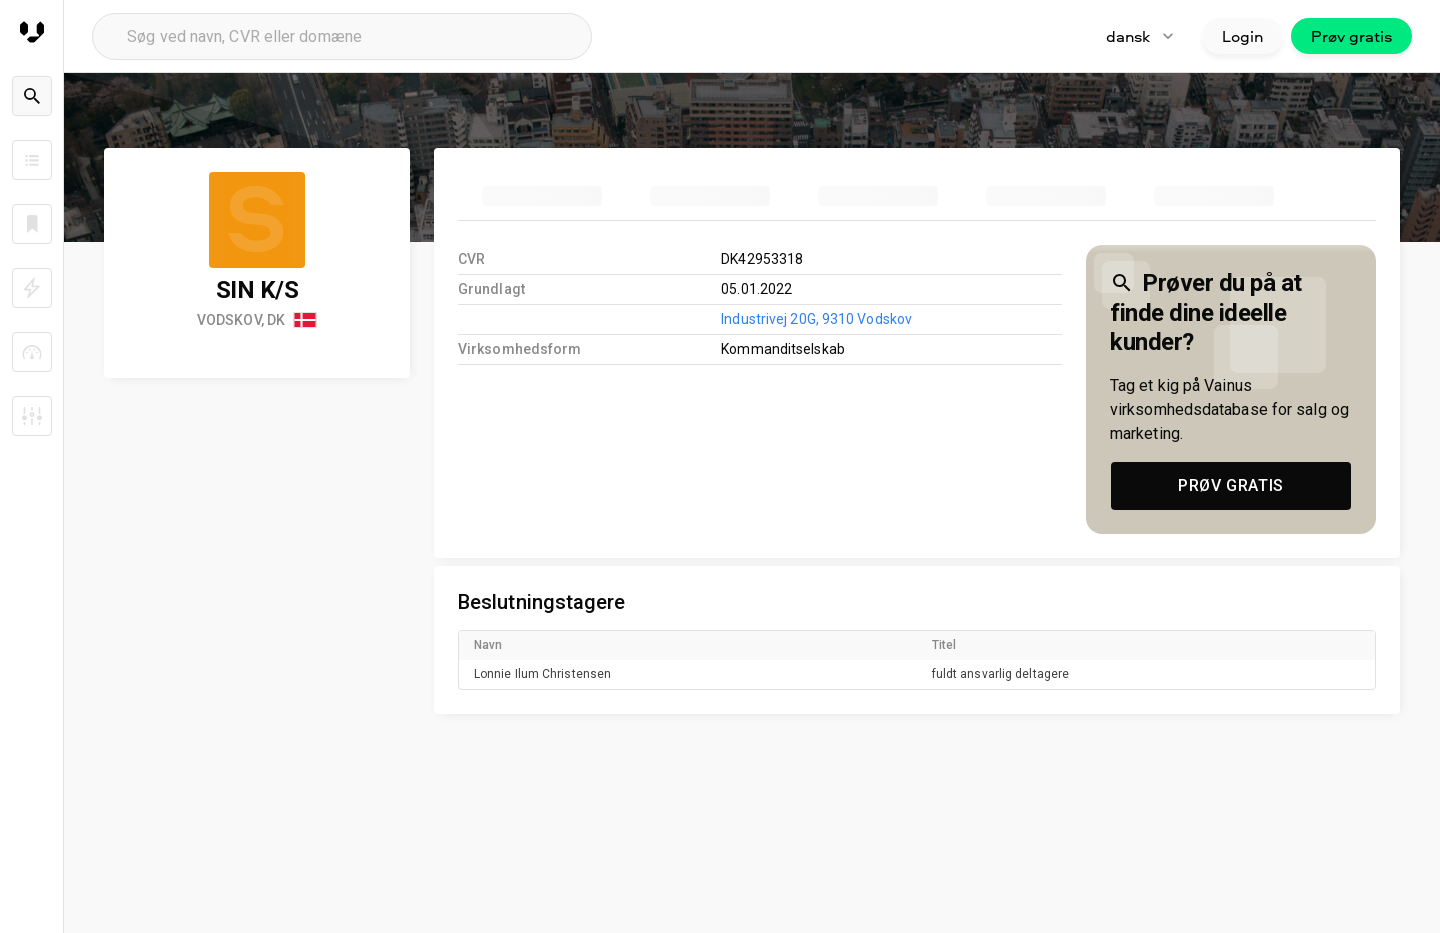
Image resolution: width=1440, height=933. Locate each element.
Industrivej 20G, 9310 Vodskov (816, 319)
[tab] (542, 196)
